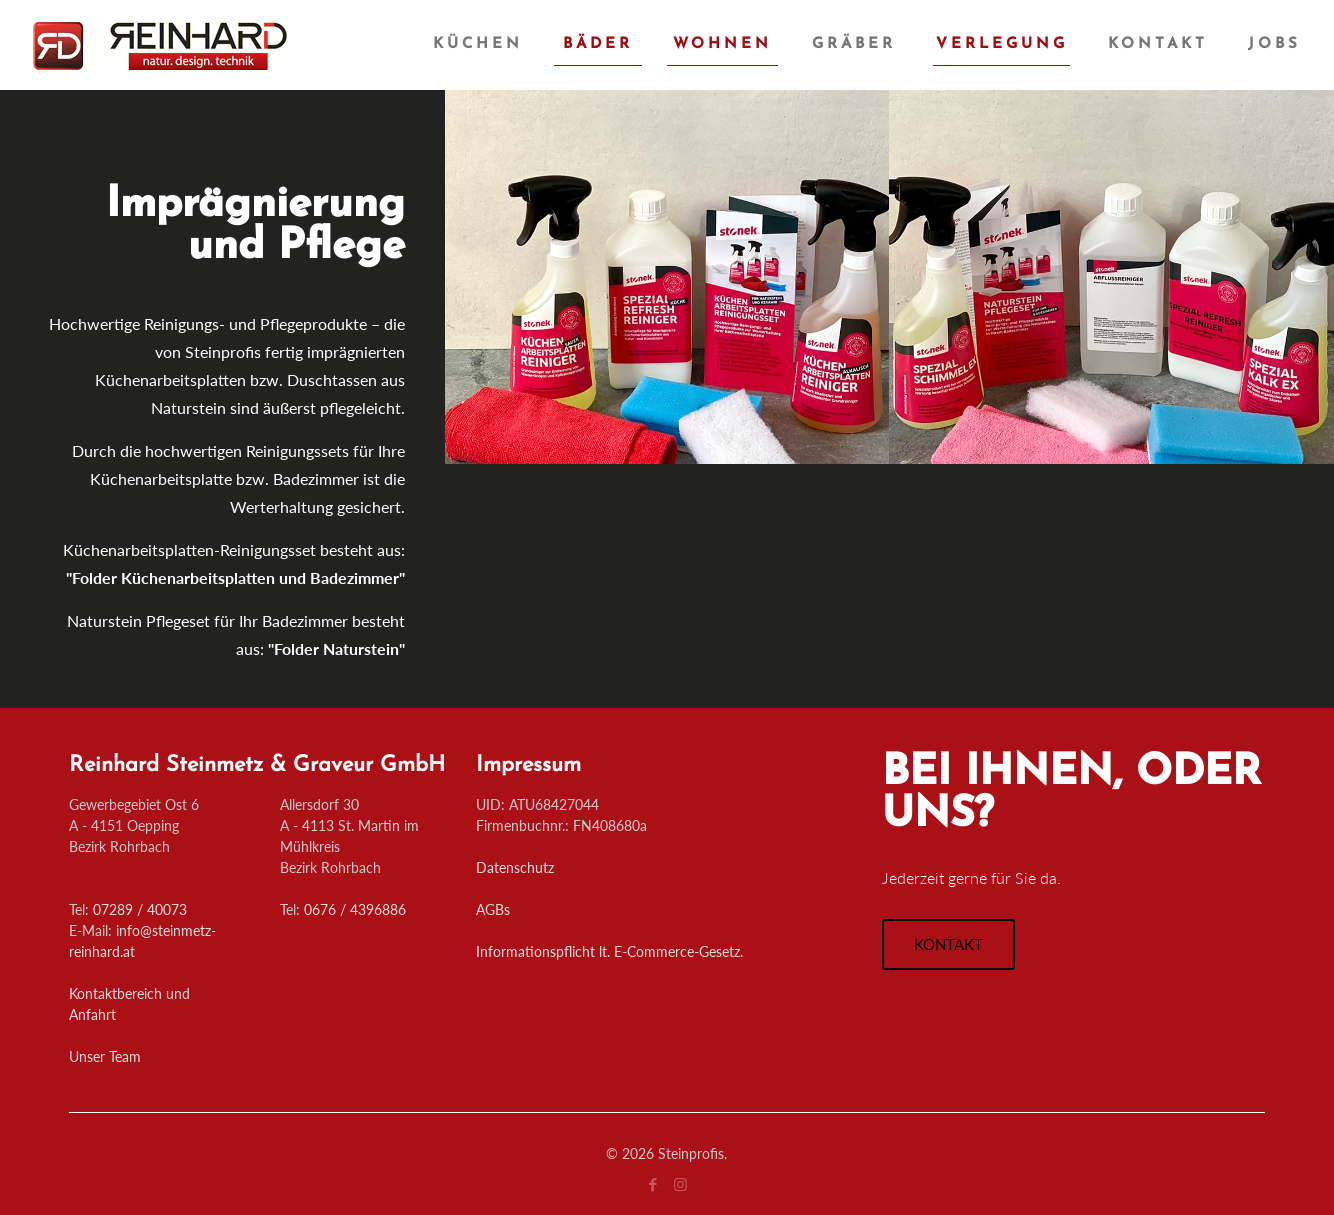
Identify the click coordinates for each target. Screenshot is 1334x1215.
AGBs (493, 909)
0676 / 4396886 (355, 909)
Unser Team (105, 1056)
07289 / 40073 (140, 909)
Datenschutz (515, 867)
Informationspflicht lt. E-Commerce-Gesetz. (609, 951)
